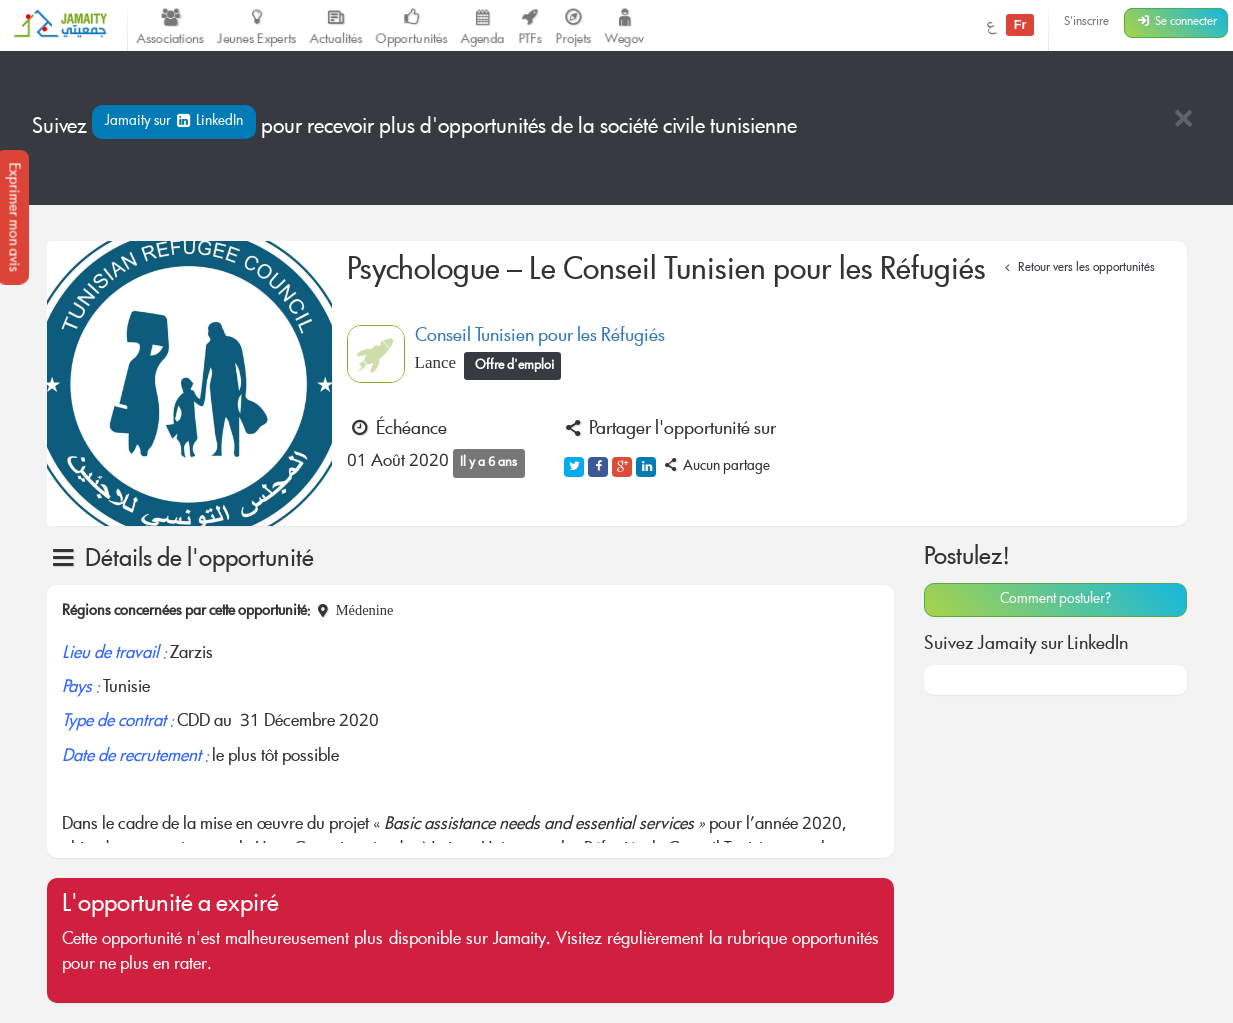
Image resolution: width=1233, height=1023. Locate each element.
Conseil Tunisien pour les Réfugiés (540, 337)
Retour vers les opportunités (1077, 268)
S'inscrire (1086, 22)
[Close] (1183, 120)
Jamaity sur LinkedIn (174, 122)
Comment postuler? (1055, 600)
